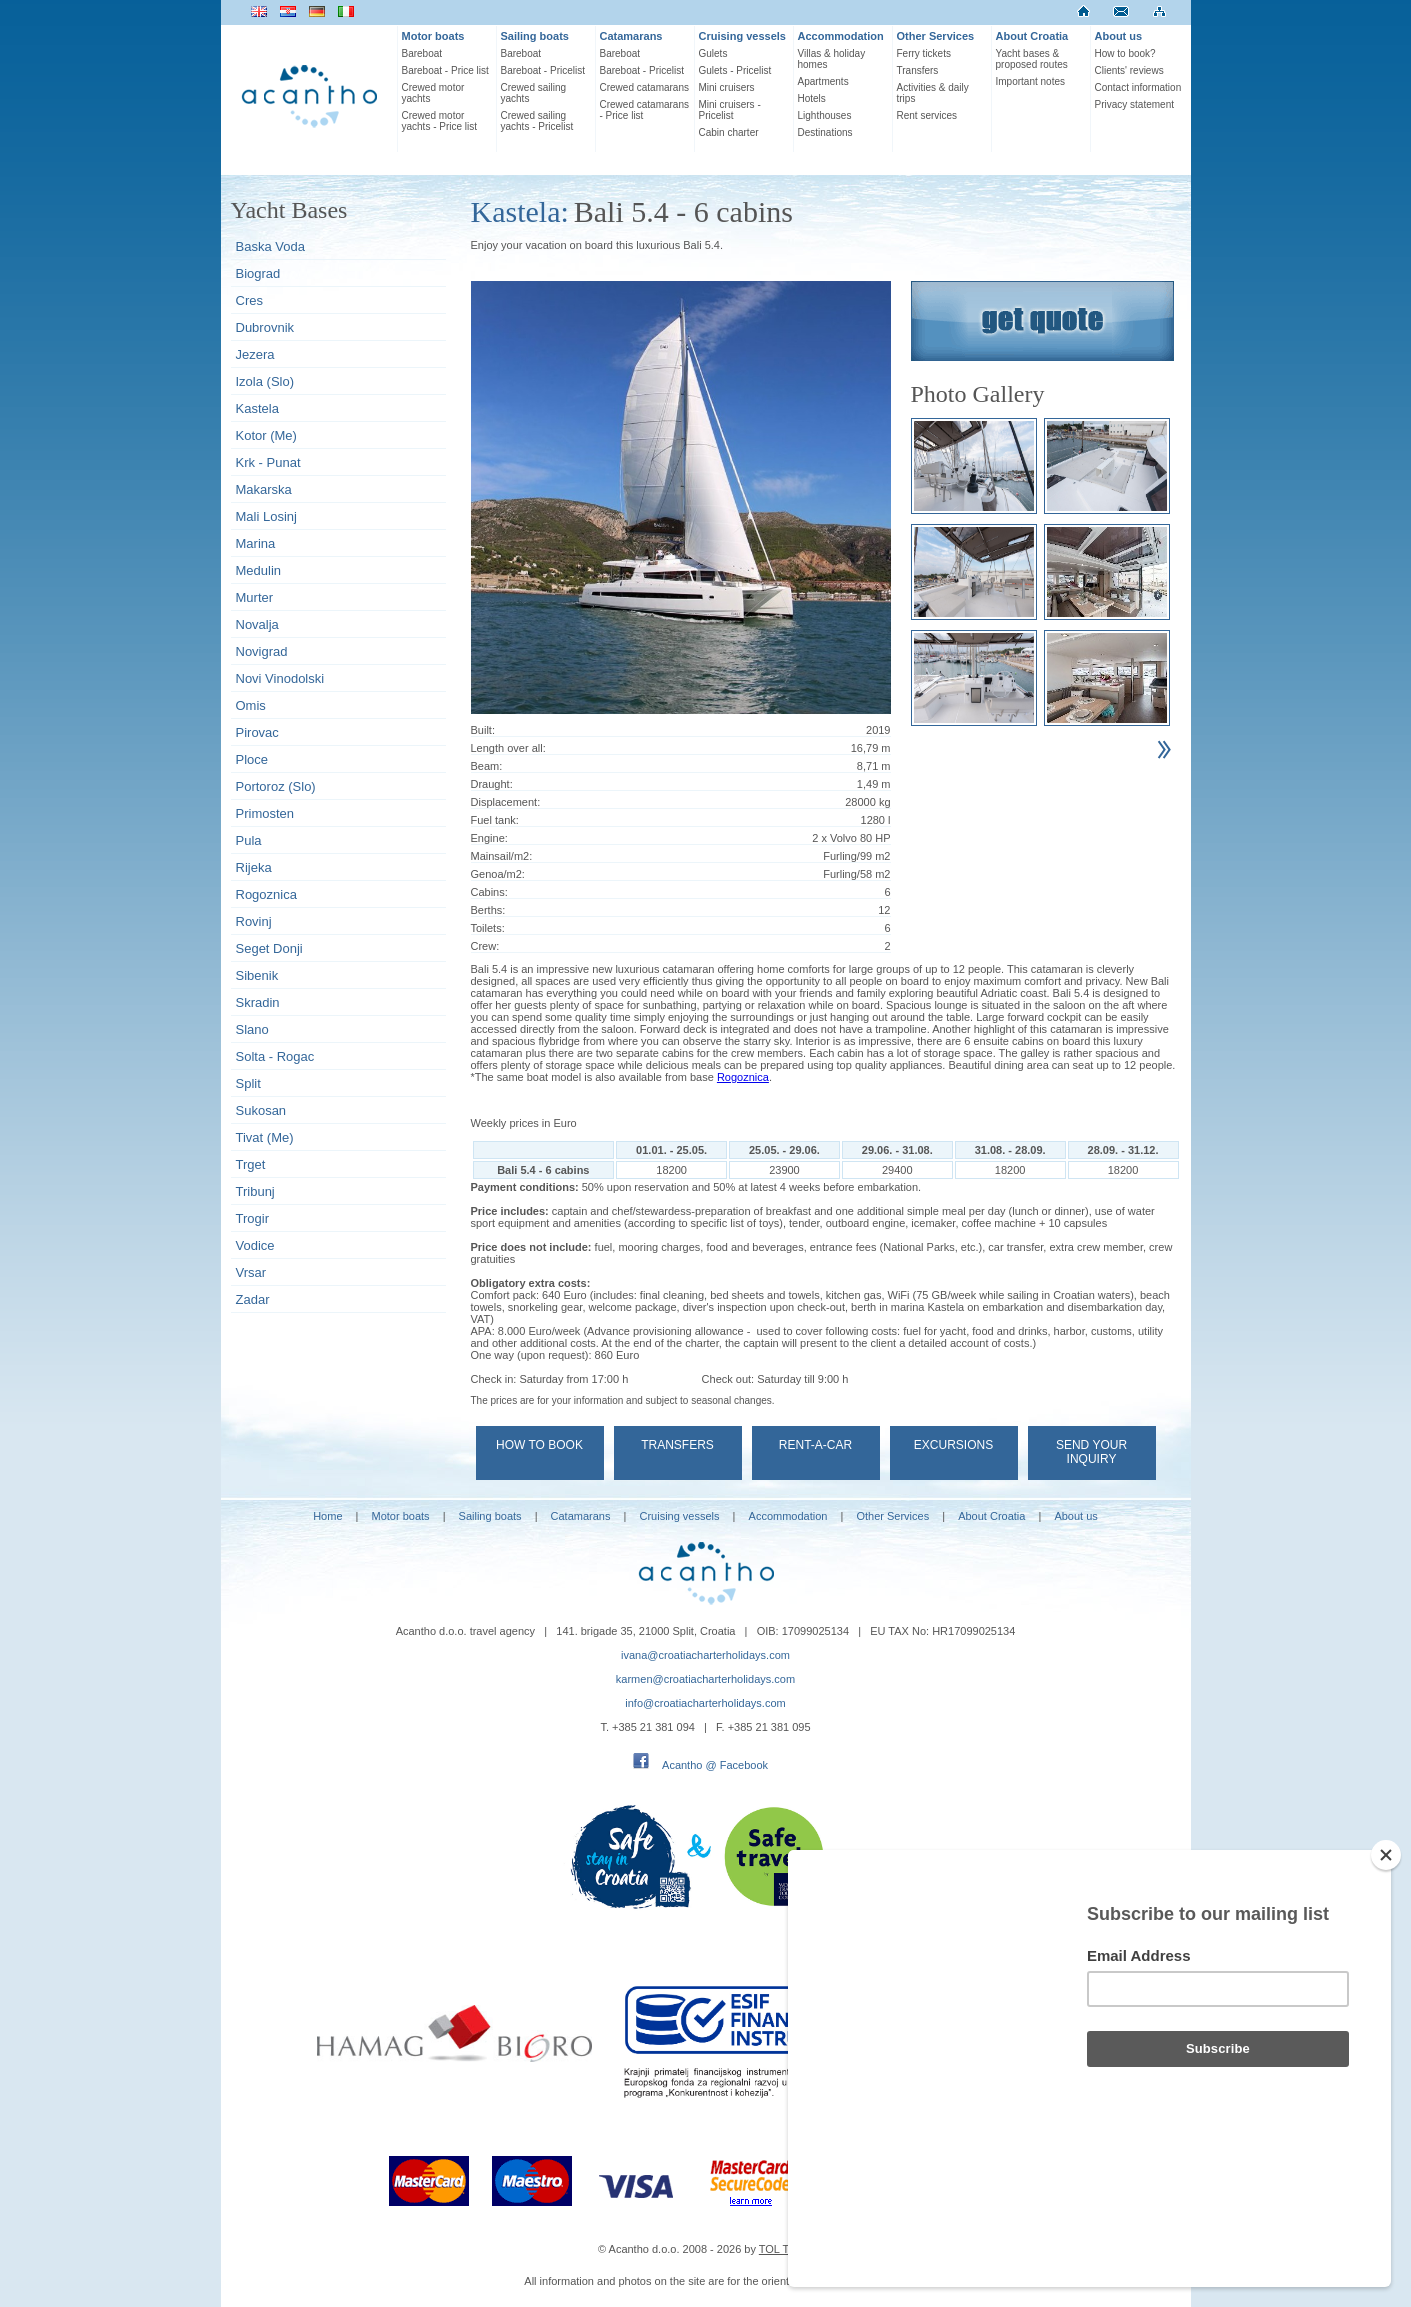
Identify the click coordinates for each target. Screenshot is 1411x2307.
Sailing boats (535, 36)
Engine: (489, 838)
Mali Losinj (266, 516)
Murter (255, 597)
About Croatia (1032, 36)
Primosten (265, 813)
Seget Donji (269, 948)
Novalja (257, 624)
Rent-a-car (815, 1445)
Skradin (258, 1002)
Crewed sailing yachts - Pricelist (537, 121)
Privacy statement (1134, 104)
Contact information (1138, 87)
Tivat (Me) (265, 1137)
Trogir (252, 1218)
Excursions (953, 1445)
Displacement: (506, 802)
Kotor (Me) (266, 435)
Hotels (812, 98)
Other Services (936, 36)
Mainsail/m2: (502, 856)
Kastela (257, 408)
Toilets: (488, 928)
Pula (249, 840)
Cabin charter (729, 132)
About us (1119, 36)
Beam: (487, 766)
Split (248, 1083)
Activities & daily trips (933, 93)
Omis (251, 705)
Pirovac (257, 732)
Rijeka (254, 867)
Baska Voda (270, 246)
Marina (256, 543)
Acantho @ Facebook (715, 1765)
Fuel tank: (495, 820)
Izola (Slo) (265, 381)
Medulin (259, 570)
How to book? (1125, 53)
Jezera (255, 354)
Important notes (1030, 81)
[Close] (1386, 1962)
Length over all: (508, 748)
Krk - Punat (268, 462)
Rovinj (254, 921)
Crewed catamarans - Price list (644, 110)
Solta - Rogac (275, 1056)
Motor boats (433, 36)
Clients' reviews (1129, 70)
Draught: (492, 784)
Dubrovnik (265, 327)
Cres (249, 300)
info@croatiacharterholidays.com (705, 1703)
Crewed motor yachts (433, 93)
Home (327, 1516)
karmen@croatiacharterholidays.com (705, 1679)
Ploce (252, 759)
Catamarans (631, 36)
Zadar (253, 1299)
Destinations (825, 132)
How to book (539, 1445)
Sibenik (257, 975)
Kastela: (520, 211)
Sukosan (261, 1110)
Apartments (823, 81)
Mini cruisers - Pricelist (730, 110)
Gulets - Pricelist (735, 70)
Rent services (927, 115)
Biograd (258, 273)
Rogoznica (266, 894)
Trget (251, 1164)
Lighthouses (825, 115)
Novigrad (262, 651)
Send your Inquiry (1091, 1452)
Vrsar (251, 1272)
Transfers (918, 70)
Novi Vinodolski (280, 678)
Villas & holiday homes (832, 59)
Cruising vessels (742, 36)
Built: (483, 730)
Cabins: (489, 892)
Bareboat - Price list (445, 70)
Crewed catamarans (644, 87)
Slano (252, 1029)
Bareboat (422, 53)
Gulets (713, 53)
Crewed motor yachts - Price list (440, 121)
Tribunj (255, 1191)
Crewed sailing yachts (534, 93)
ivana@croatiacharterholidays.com (705, 1655)
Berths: (488, 910)
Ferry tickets (924, 53)
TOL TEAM (786, 2249)
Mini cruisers (727, 87)
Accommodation (841, 36)
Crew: (485, 946)
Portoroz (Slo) (276, 786)
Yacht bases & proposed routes (1032, 59)
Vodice (255, 1245)
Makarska (264, 489)
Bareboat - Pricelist (543, 70)
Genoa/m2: (498, 874)
